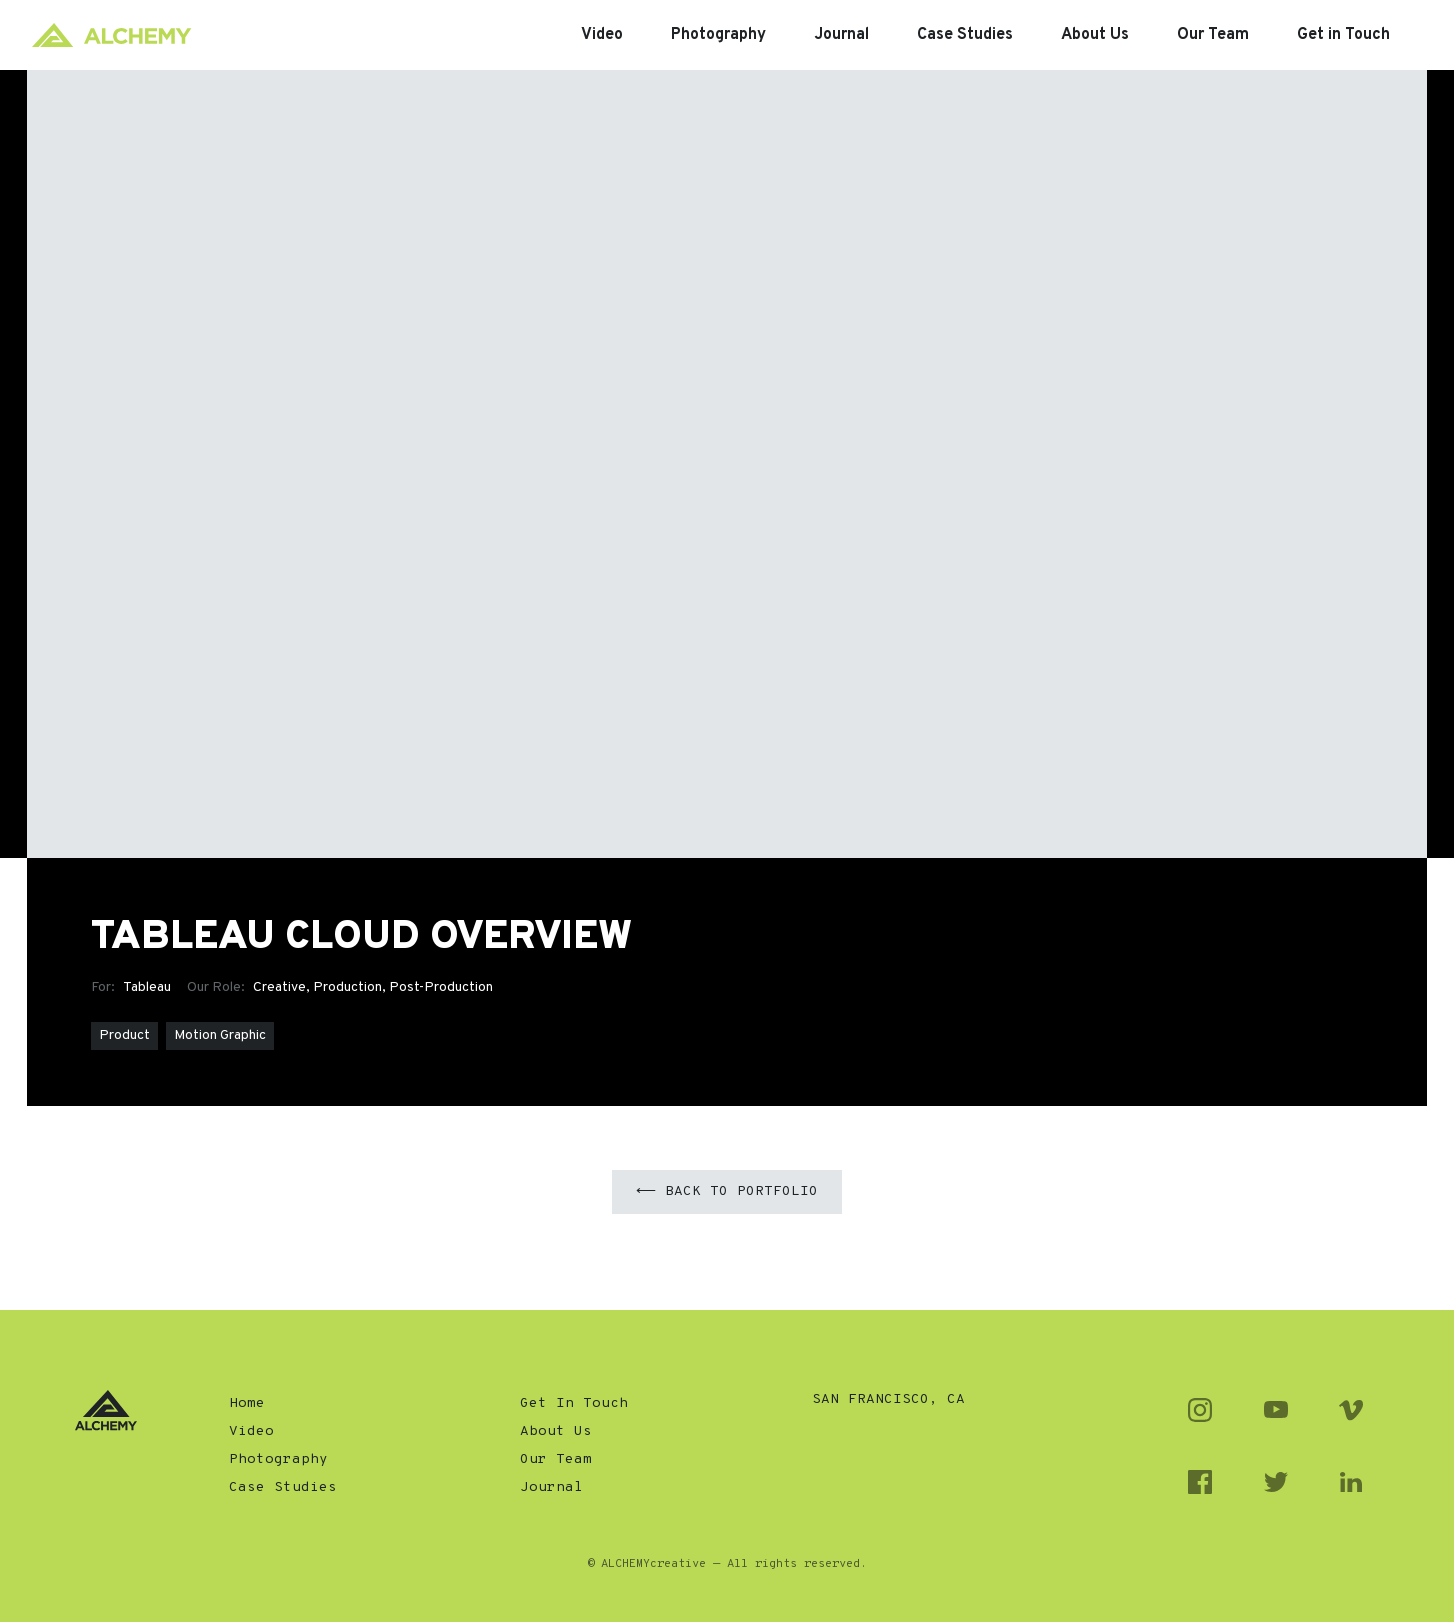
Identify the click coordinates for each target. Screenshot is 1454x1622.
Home (247, 1403)
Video (251, 1431)
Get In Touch (574, 1403)
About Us (556, 1431)
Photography (278, 1459)
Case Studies (283, 1487)
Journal (551, 1487)
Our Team (556, 1459)
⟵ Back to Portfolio (727, 1191)
